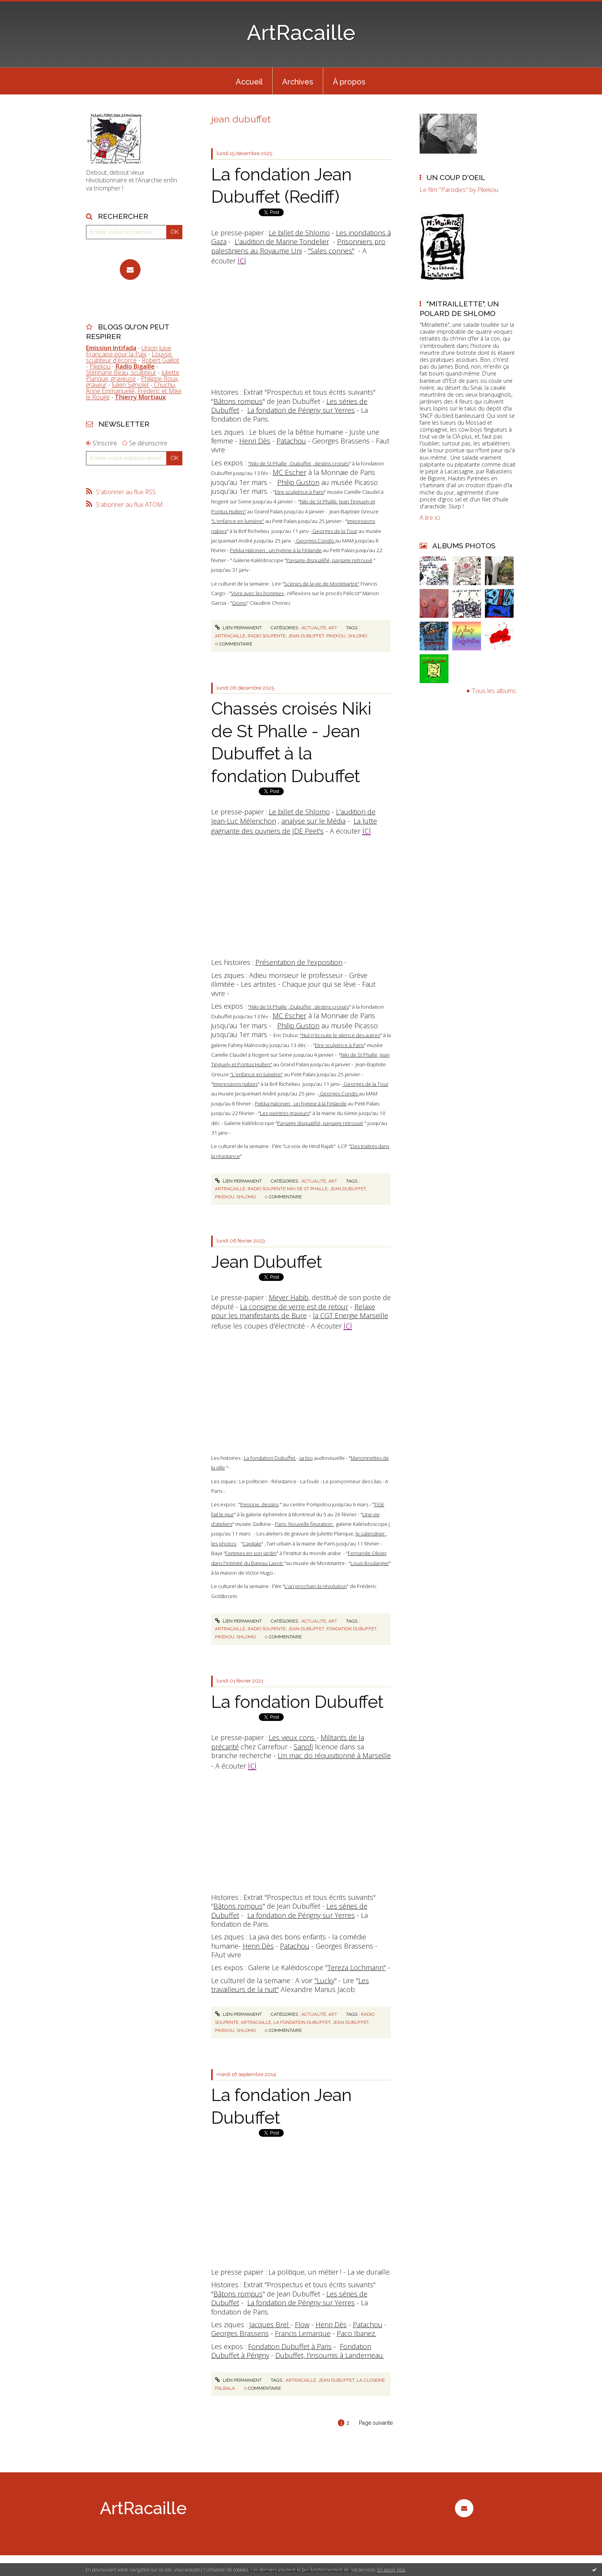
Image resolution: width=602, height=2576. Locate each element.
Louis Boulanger (370, 1563)
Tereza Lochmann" (356, 1967)
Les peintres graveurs (284, 1113)
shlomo (357, 636)
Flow (302, 2324)
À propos (349, 81)
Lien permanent (238, 627)
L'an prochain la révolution (315, 1586)
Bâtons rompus (238, 401)
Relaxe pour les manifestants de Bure (293, 1311)
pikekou (336, 636)
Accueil (249, 81)
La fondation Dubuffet (270, 1457)
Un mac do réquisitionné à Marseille (334, 1755)
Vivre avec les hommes (257, 593)
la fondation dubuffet (301, 2022)
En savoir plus (391, 2569)
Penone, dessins (259, 1504)
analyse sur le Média (313, 821)
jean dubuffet (306, 636)
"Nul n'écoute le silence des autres (340, 1035)
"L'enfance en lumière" (237, 521)
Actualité (313, 627)
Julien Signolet (130, 385)
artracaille (230, 636)
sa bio (306, 1457)
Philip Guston (298, 482)
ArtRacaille (301, 32)
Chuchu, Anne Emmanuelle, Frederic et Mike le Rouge (134, 391)
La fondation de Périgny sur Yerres (301, 410)
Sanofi (303, 1746)
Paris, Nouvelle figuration (304, 1523)
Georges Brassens (240, 2333)
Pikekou (100, 366)
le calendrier (371, 1533)
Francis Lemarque (303, 2333)
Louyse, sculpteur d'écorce (129, 357)
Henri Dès (254, 440)
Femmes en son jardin (250, 1553)
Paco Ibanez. (356, 2333)
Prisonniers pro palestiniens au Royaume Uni (298, 246)
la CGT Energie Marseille (350, 1315)
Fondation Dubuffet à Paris (290, 2346)
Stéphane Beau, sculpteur (121, 372)
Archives (297, 81)
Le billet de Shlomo (299, 232)
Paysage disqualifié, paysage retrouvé (329, 560)
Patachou (291, 440)
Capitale (252, 1543)
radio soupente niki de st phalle (287, 1188)
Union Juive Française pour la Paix (128, 351)
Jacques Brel (270, 2324)
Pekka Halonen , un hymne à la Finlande (276, 550)
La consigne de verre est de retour (294, 1306)
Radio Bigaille (135, 366)
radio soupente (267, 636)
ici (366, 830)
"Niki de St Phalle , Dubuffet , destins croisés (298, 463)
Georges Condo (315, 540)
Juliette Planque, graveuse (132, 375)
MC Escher (289, 472)
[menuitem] (249, 81)
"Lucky (324, 1980)
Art (332, 627)
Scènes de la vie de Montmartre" (321, 583)
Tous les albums (494, 691)
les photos (224, 1543)
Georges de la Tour (334, 531)
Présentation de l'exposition (298, 962)
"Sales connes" (331, 250)
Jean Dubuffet (266, 1262)
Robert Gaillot (160, 360)
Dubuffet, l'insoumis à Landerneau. (329, 2355)
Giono (239, 602)
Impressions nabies (235, 1083)
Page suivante (376, 2423)
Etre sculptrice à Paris (299, 491)
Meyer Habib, (289, 1297)
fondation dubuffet (351, 1628)
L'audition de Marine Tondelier (282, 241)
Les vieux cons (292, 1737)
